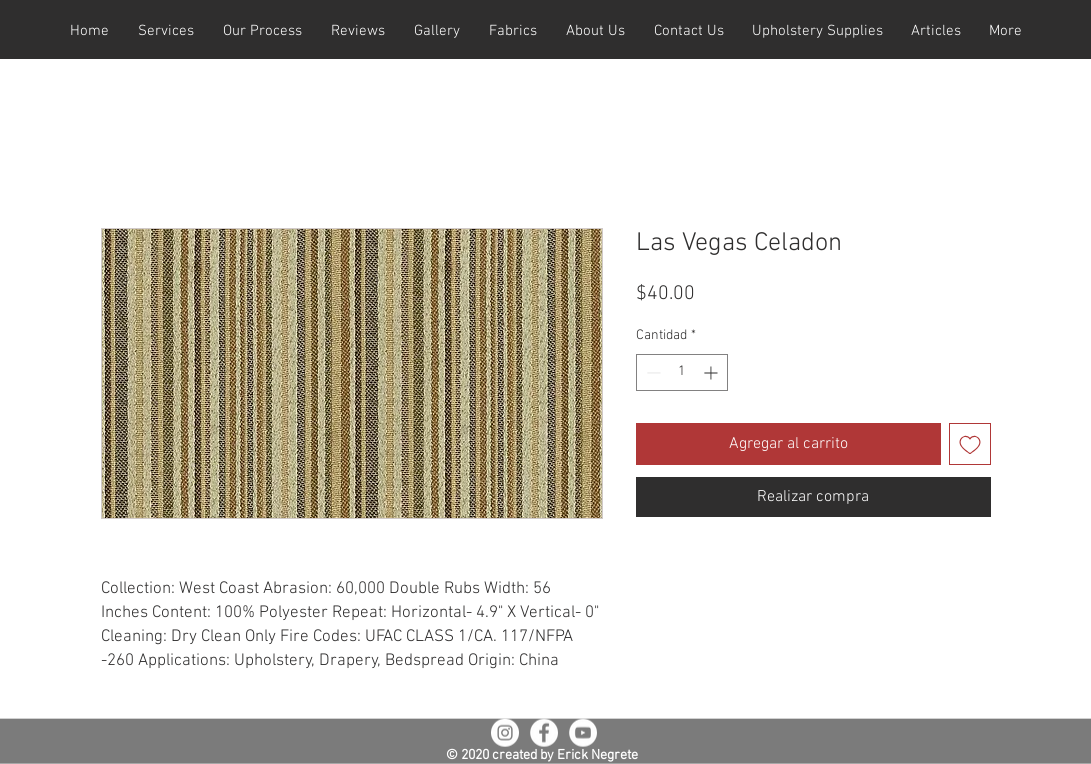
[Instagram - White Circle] (505, 733)
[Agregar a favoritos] (970, 444)
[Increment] (712, 372)
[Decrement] (651, 372)
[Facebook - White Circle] (544, 733)
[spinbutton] (682, 372)
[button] (166, 31)
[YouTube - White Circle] (583, 733)
